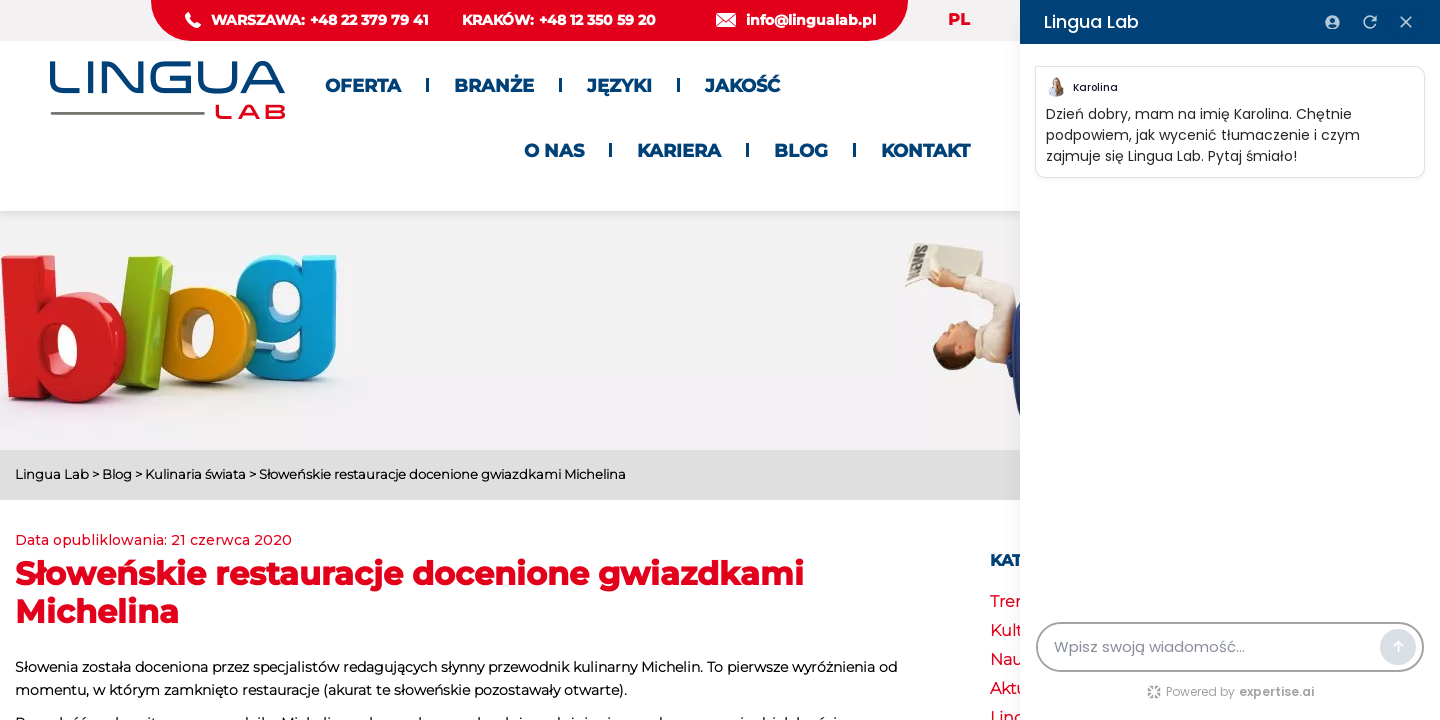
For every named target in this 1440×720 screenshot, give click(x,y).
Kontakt (925, 151)
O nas (554, 151)
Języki (619, 86)
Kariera (679, 151)
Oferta (363, 86)
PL (959, 19)
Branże (494, 86)
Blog (801, 151)
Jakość (742, 86)
